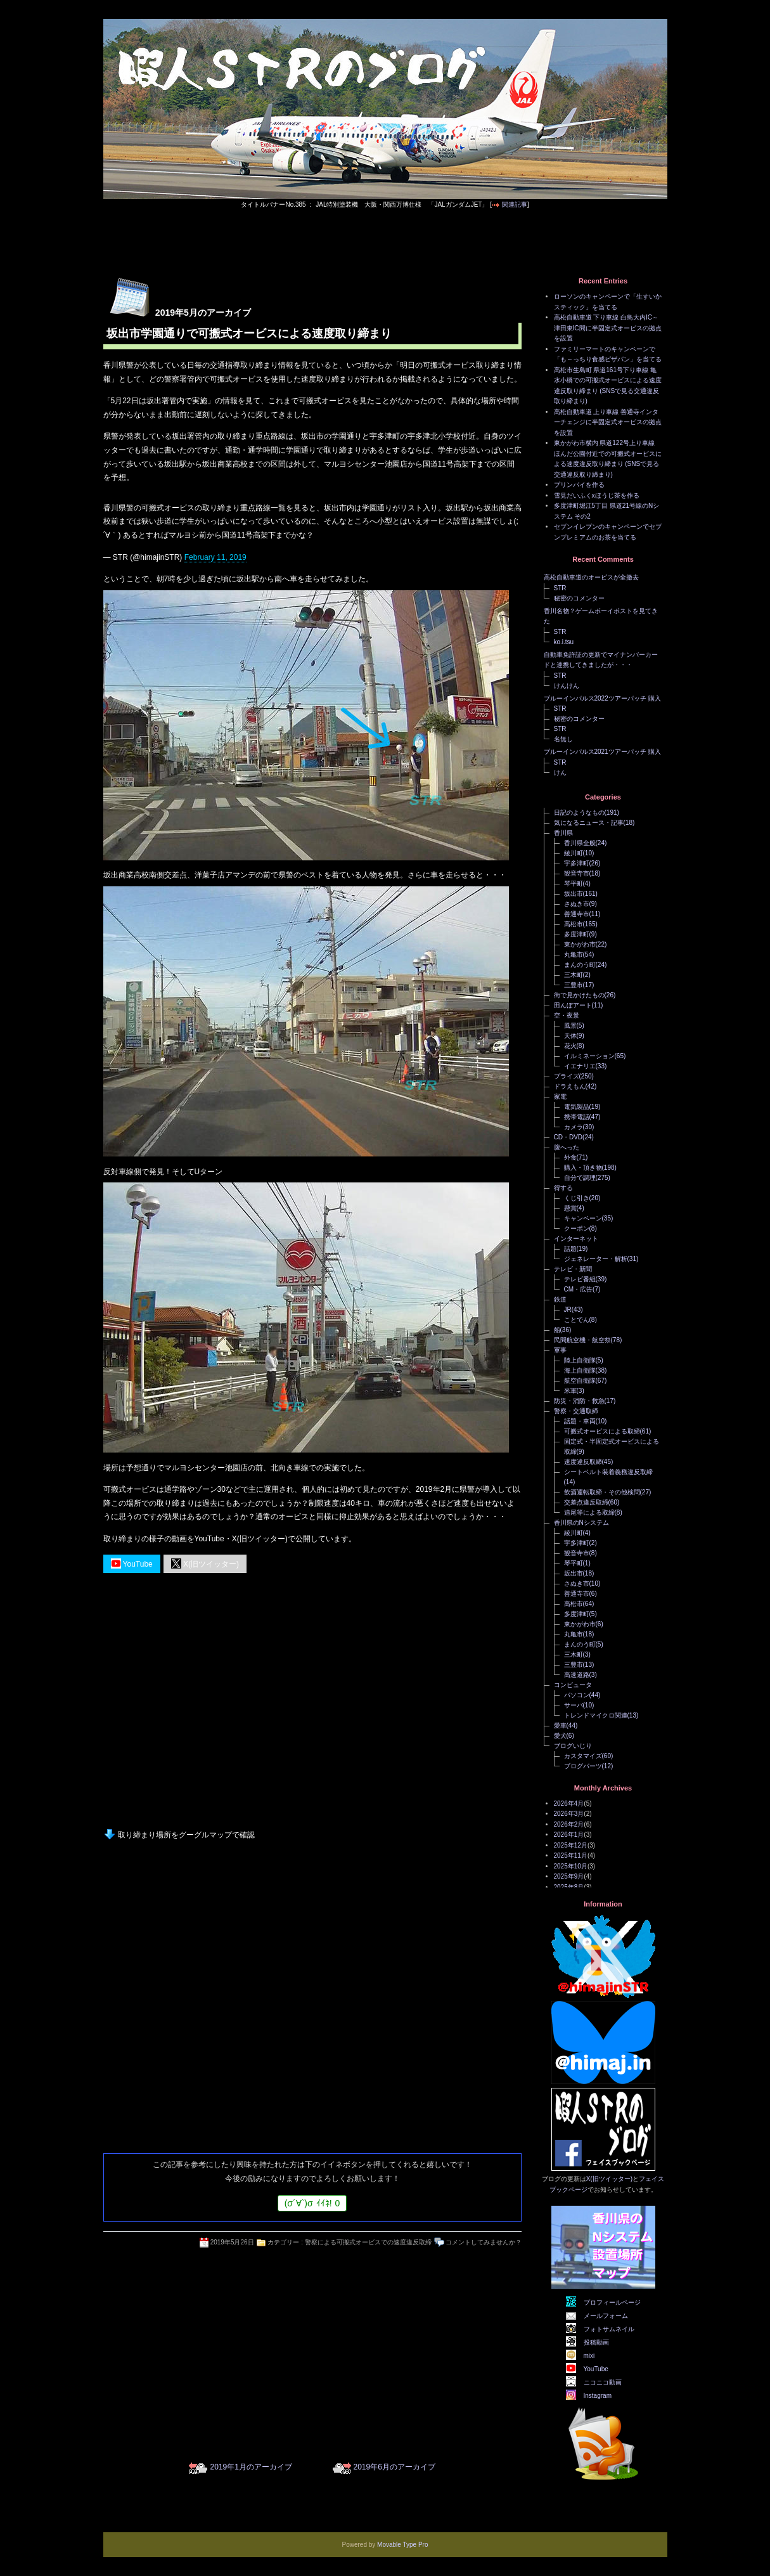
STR (560, 588)
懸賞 (570, 1208)
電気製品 (576, 1106)
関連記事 (514, 204)
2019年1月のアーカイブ (251, 2467)
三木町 (573, 974)
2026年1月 (569, 1834)
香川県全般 (580, 842)
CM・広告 (578, 1289)
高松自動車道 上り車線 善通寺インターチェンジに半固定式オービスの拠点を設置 (608, 422)
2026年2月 (569, 1824)
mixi (589, 2355)
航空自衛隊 (580, 1380)
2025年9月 (569, 1876)
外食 (570, 1157)
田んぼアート (573, 1005)
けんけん (566, 685)
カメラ (573, 1126)
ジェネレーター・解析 (595, 1258)
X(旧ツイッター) (205, 1563)
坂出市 (573, 893)
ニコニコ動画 (603, 2382)
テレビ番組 (580, 1279)
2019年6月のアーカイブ (394, 2467)
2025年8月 (569, 1887)
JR (568, 1309)
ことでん (576, 1319)
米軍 (570, 1390)
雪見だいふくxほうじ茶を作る (596, 495)
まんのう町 (580, 964)
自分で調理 (580, 1177)
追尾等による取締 (589, 1512)
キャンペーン (583, 1218)
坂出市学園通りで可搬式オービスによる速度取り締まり (249, 333)
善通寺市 (576, 913)
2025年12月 (570, 1845)
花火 (570, 1045)
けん (560, 772)
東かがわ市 (580, 944)
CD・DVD (568, 1137)
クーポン (576, 1228)
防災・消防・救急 (579, 1400)
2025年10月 (570, 1866)
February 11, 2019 (215, 557)
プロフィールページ (612, 2302)
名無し (563, 738)
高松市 (573, 924)
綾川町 (573, 853)
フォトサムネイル (609, 2329)
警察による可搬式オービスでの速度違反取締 (368, 2242)
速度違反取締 (583, 1461)
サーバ (573, 1705)
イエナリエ (580, 1066)
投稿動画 (596, 2342)
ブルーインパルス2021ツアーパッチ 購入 (602, 751)
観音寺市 (576, 873)
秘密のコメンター (579, 598)
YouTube (132, 1563)
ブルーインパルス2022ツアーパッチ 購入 (602, 698)
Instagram (598, 2395)
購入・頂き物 (583, 1167)
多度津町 (576, 934)
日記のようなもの (579, 812)
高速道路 (576, 1674)
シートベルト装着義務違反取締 (608, 1471)
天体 (570, 1035)
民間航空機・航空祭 (582, 1340)
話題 (570, 1248)
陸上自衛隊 (580, 1360)
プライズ (566, 1076)
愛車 (560, 1725)
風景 (570, 1025)
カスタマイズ (583, 1755)
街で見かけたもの (579, 995)
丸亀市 (573, 954)
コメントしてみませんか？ (484, 2242)
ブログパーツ (583, 1766)
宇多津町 (576, 863)
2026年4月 (569, 1803)
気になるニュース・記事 (589, 822)
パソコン (576, 1695)
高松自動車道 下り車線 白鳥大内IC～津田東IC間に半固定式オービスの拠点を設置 (608, 328)
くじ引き (576, 1197)
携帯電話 (576, 1116)
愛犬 (560, 1735)
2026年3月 (569, 1813)
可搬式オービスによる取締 (602, 1431)
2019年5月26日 (232, 2242)
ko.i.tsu (564, 641)
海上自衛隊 (580, 1370)
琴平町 (573, 883)
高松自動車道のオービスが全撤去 (591, 577)
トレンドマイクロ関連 (595, 1715)
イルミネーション (589, 1055)
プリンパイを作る (579, 484)
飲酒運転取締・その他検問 (602, 1492)
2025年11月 (570, 1855)
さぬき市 (576, 903)
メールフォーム (606, 2315)
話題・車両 (580, 1421)
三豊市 (573, 984)
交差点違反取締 (586, 1502)
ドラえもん (570, 1086)
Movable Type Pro (402, 2544)
